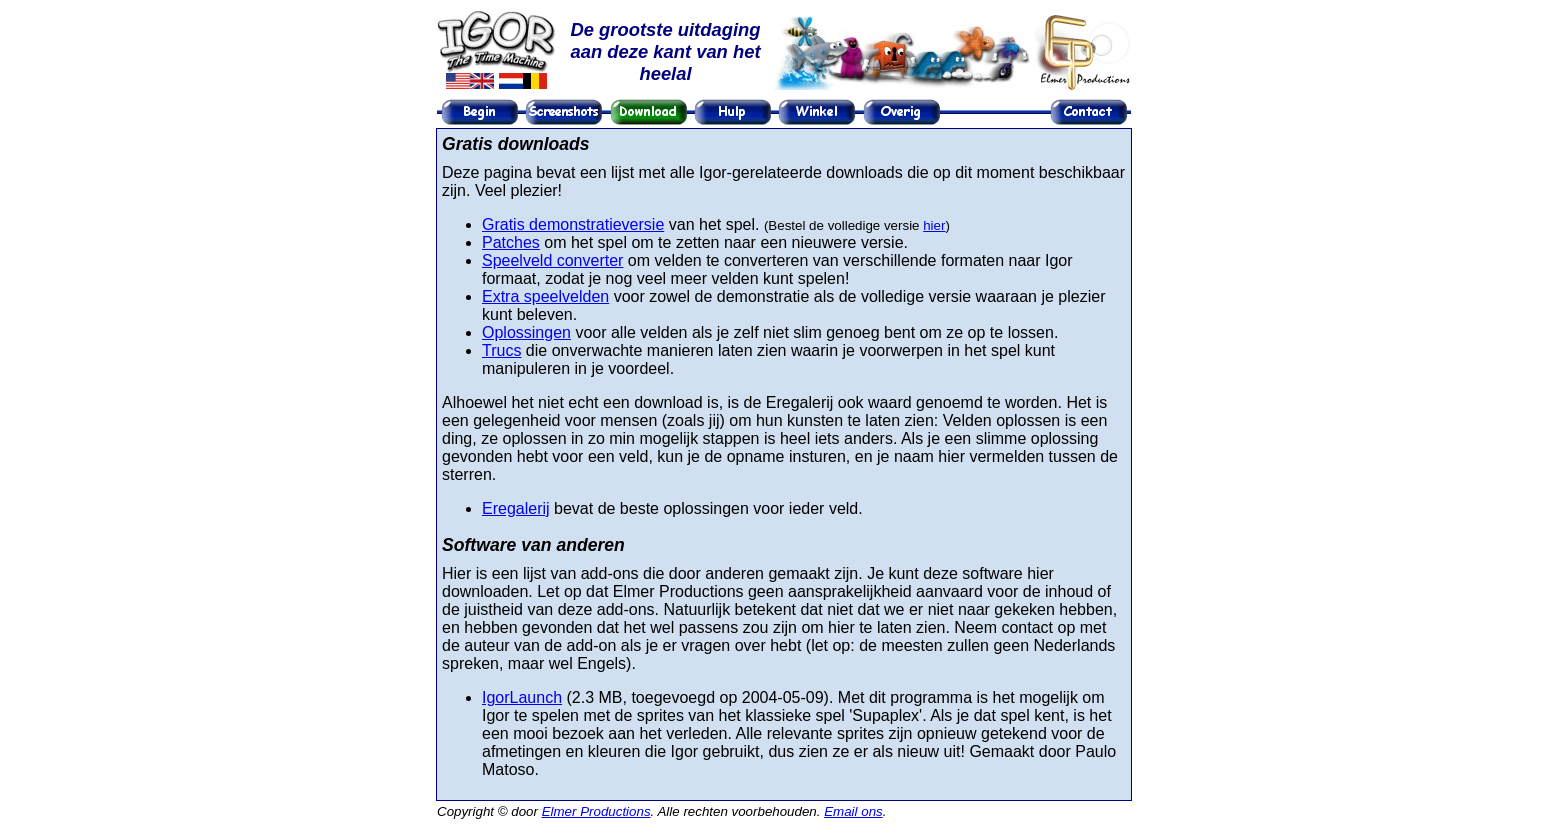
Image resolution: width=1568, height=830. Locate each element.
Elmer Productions (596, 811)
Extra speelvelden (545, 296)
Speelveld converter (552, 260)
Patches (511, 242)
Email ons (853, 811)
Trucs (501, 350)
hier (934, 225)
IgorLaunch (522, 697)
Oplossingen (526, 332)
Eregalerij (516, 508)
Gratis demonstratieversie (573, 224)
